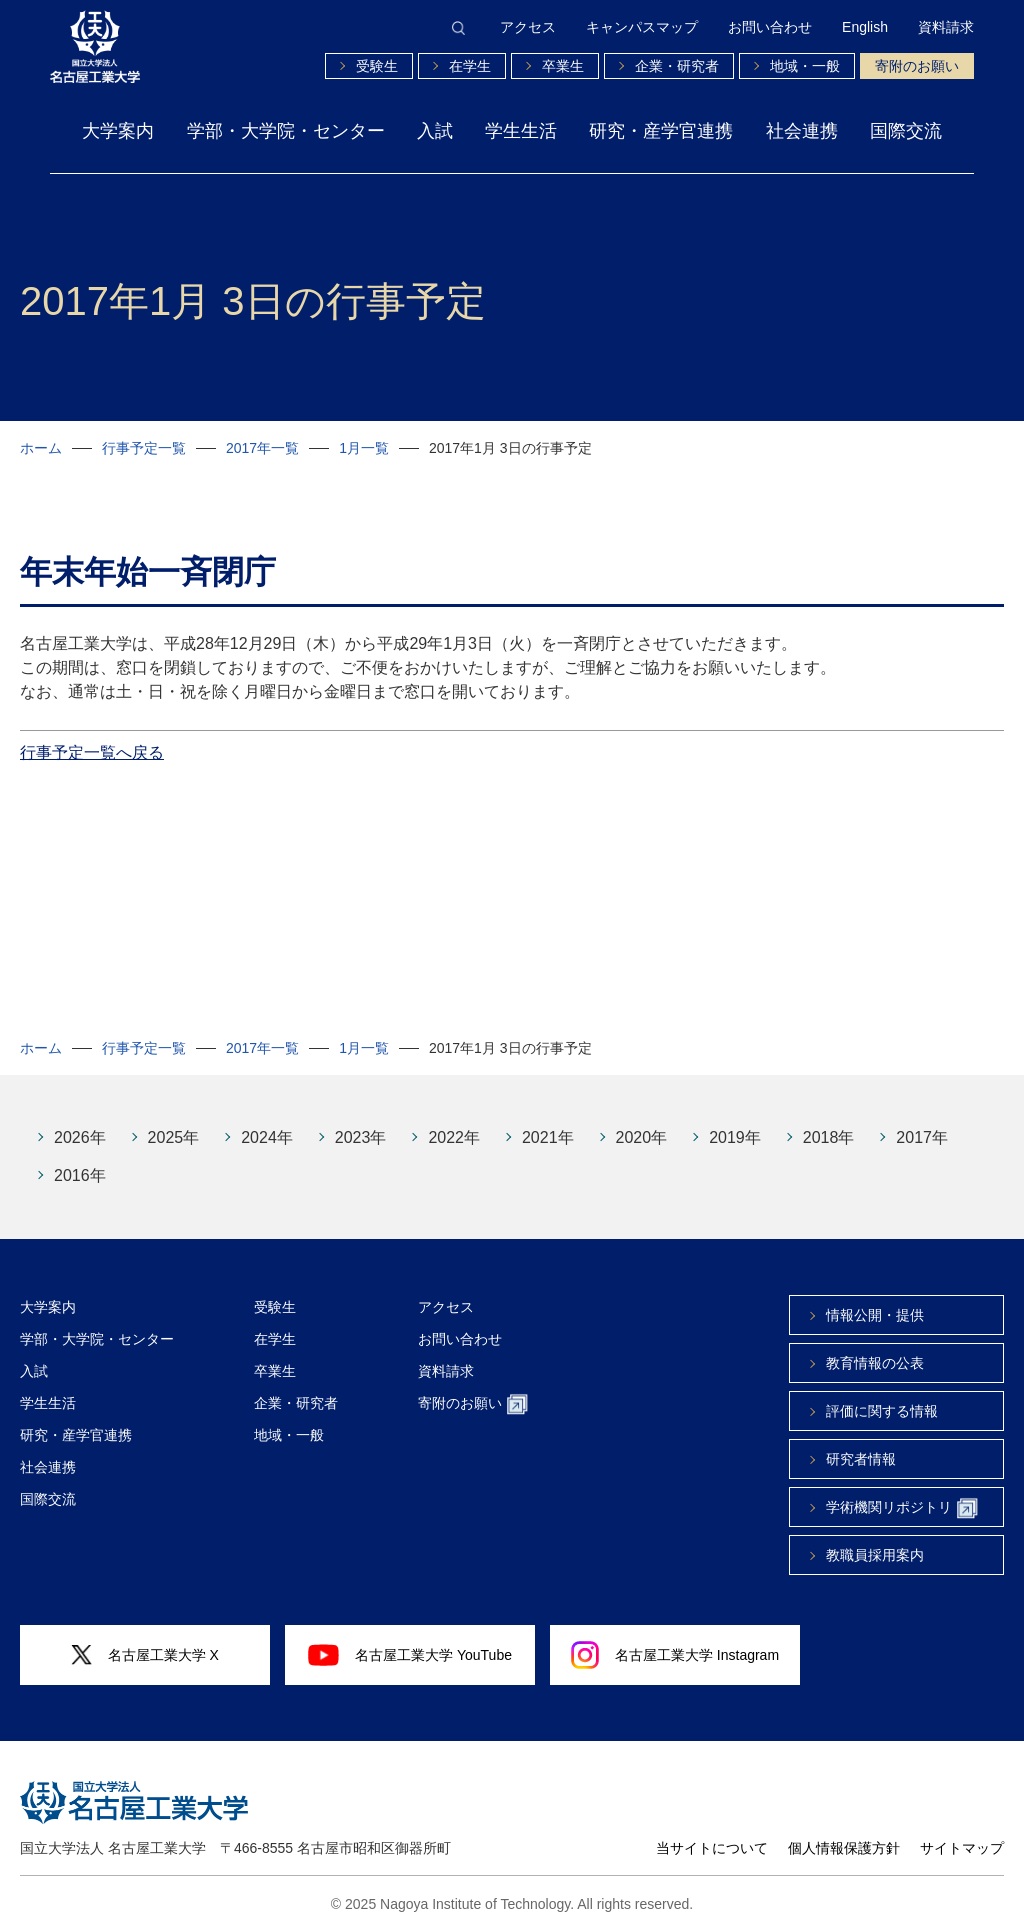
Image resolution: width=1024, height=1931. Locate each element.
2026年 (80, 1137)
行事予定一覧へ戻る (92, 752)
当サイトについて (712, 1848)
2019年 (735, 1137)
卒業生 (563, 66)
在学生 (470, 66)
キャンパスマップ (642, 27)
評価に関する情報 (882, 1411)
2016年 (80, 1175)
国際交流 (906, 131)
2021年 (548, 1137)
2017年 (922, 1137)
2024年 (267, 1137)
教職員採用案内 (875, 1555)
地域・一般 (805, 66)
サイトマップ (962, 1848)
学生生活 (521, 131)
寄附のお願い (917, 66)
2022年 (454, 1137)
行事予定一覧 (144, 448)
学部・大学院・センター (286, 131)
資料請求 (946, 27)
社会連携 (802, 131)
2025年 (174, 1137)
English (865, 27)
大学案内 (118, 131)
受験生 (377, 66)
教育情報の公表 (875, 1363)
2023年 (361, 1137)
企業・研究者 (677, 66)
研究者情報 (861, 1459)
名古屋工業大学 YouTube (410, 1655)
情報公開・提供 (875, 1315)
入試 (435, 131)
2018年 (829, 1137)
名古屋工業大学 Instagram (675, 1655)
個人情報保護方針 (844, 1848)
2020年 (642, 1137)
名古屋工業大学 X (145, 1655)
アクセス (528, 27)
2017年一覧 (262, 448)
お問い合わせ (770, 27)
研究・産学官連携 (661, 131)
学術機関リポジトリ (902, 1508)
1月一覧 (364, 448)
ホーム (41, 448)
